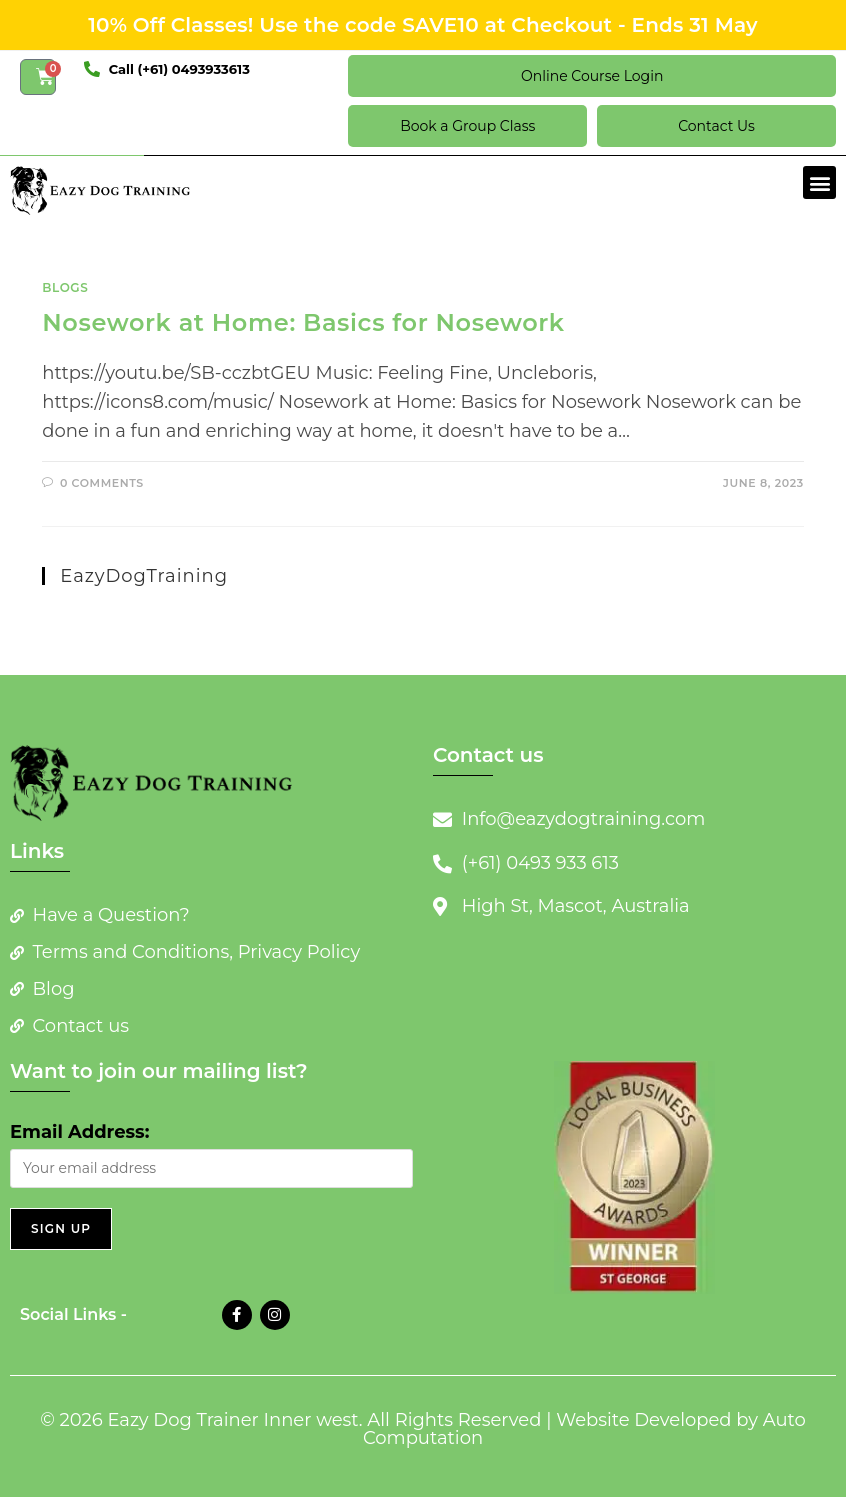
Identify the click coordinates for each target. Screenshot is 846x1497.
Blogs (65, 287)
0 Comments (102, 483)
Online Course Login (592, 76)
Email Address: (79, 1132)
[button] (819, 182)
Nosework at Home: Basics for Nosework (303, 322)
